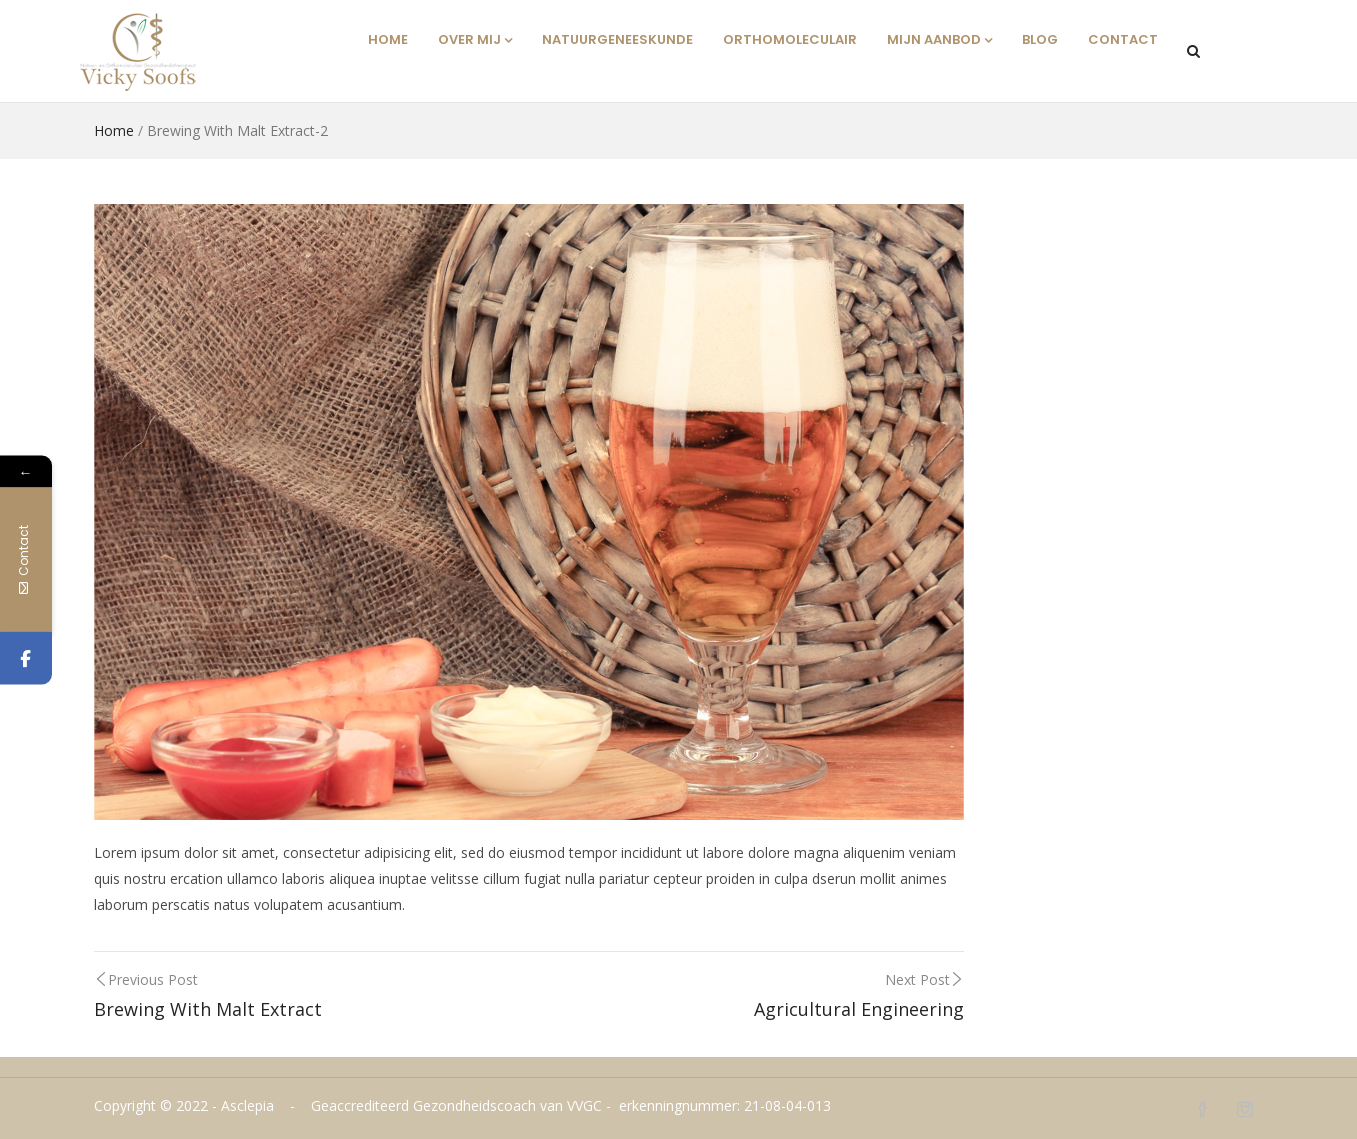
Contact (1123, 39)
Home (388, 39)
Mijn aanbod (939, 39)
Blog (1040, 39)
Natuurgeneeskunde (617, 39)
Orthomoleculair (790, 39)
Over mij (475, 39)
